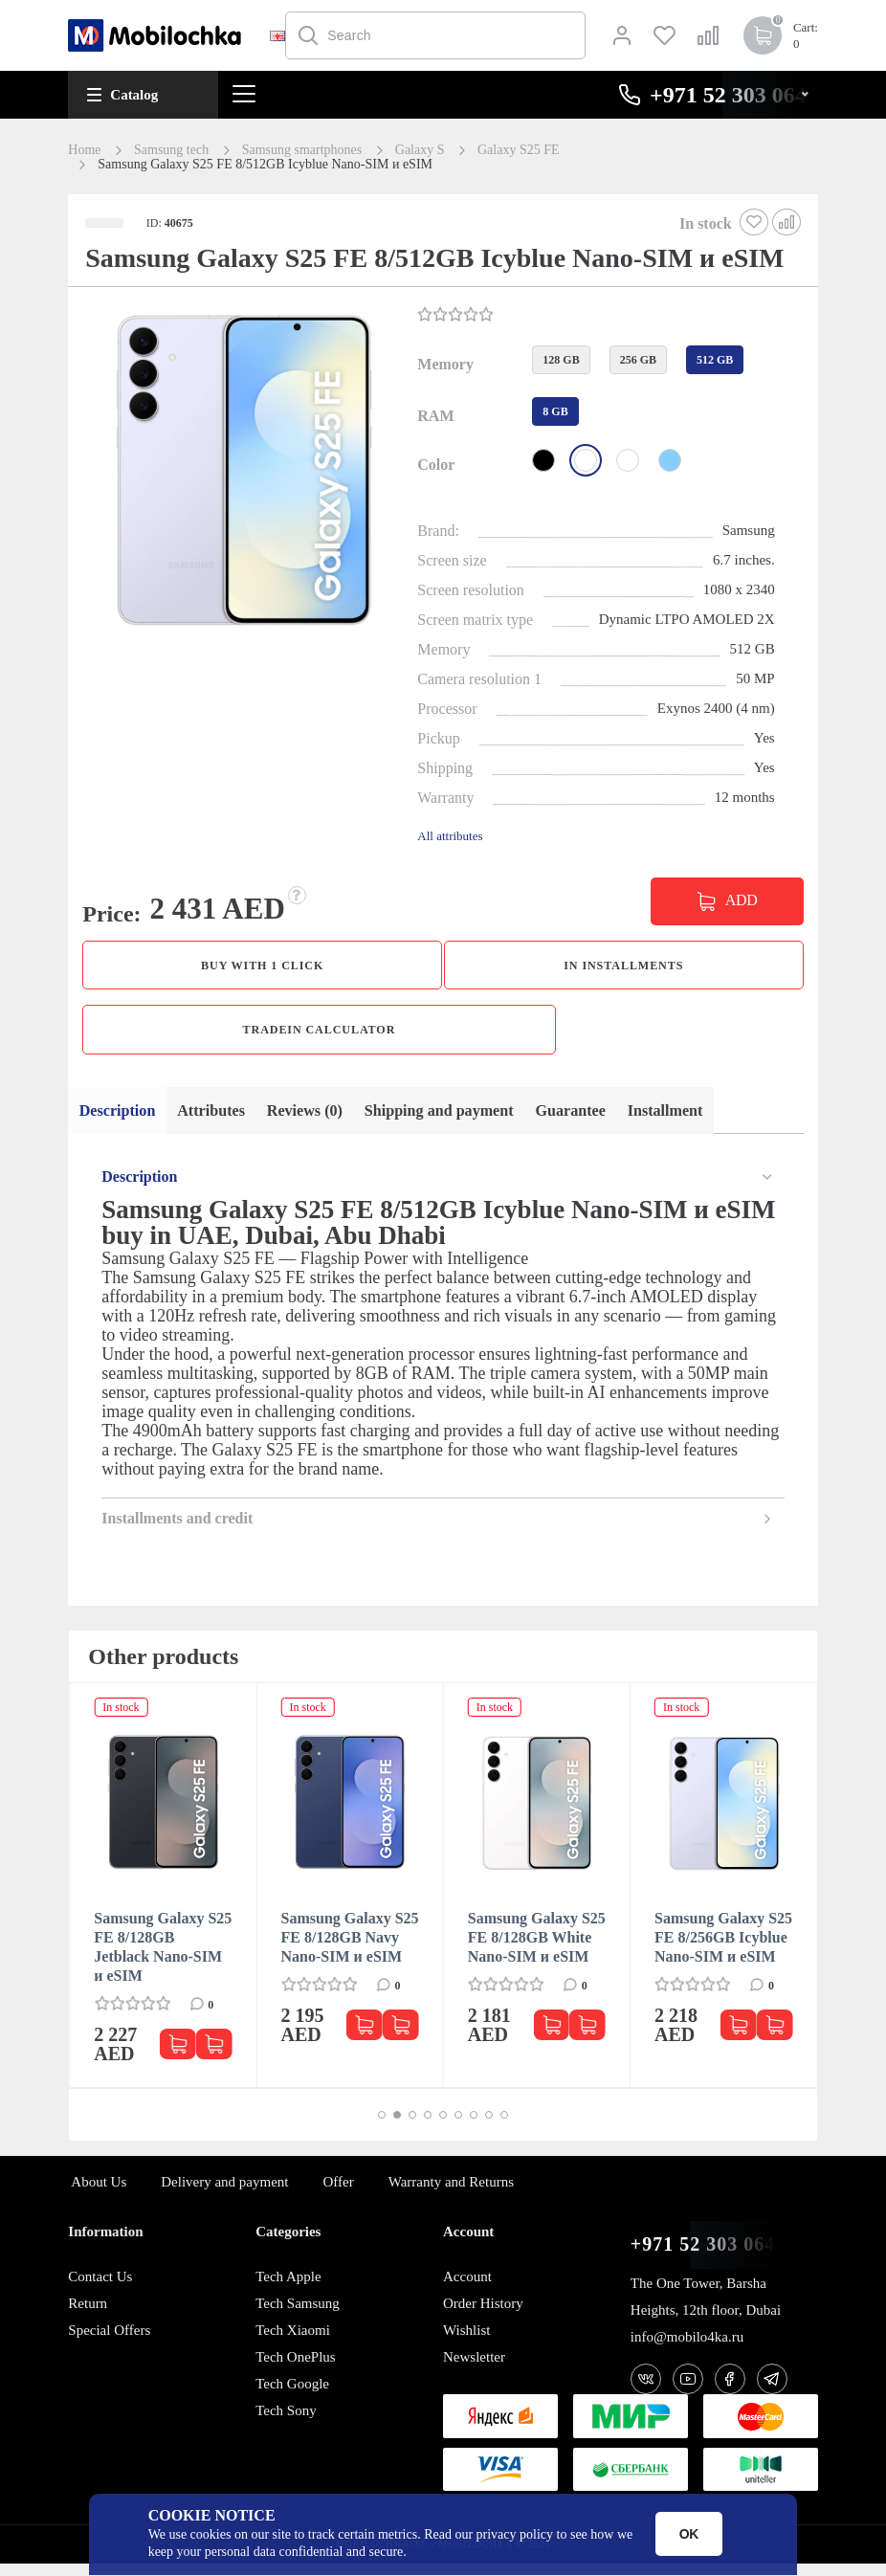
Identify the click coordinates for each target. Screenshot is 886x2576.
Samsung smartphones (302, 150)
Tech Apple (288, 2289)
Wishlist (466, 2342)
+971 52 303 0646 (708, 2257)
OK (689, 2534)
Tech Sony (286, 2423)
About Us (98, 2194)
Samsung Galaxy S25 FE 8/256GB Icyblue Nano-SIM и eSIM (723, 1949)
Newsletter (474, 2369)
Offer (338, 2194)
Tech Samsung (297, 2315)
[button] (240, 468)
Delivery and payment (224, 2194)
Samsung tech (171, 150)
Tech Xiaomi (292, 2342)
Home (84, 150)
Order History (483, 2315)
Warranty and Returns (451, 2194)
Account (467, 2289)
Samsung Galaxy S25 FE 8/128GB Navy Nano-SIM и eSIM (350, 1949)
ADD (741, 900)
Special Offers (109, 2342)
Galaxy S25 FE (518, 150)
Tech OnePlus (295, 2369)
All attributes (449, 836)
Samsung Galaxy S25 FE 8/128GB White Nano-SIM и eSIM (537, 1949)
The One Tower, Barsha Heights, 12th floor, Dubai (706, 2309)
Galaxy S (420, 150)
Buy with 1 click (263, 967)
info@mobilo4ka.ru (687, 2349)
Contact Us (100, 2289)
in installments (623, 967)
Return (87, 2315)
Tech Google (292, 2396)
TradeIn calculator (319, 1036)
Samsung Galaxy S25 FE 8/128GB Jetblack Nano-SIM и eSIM (163, 1959)
